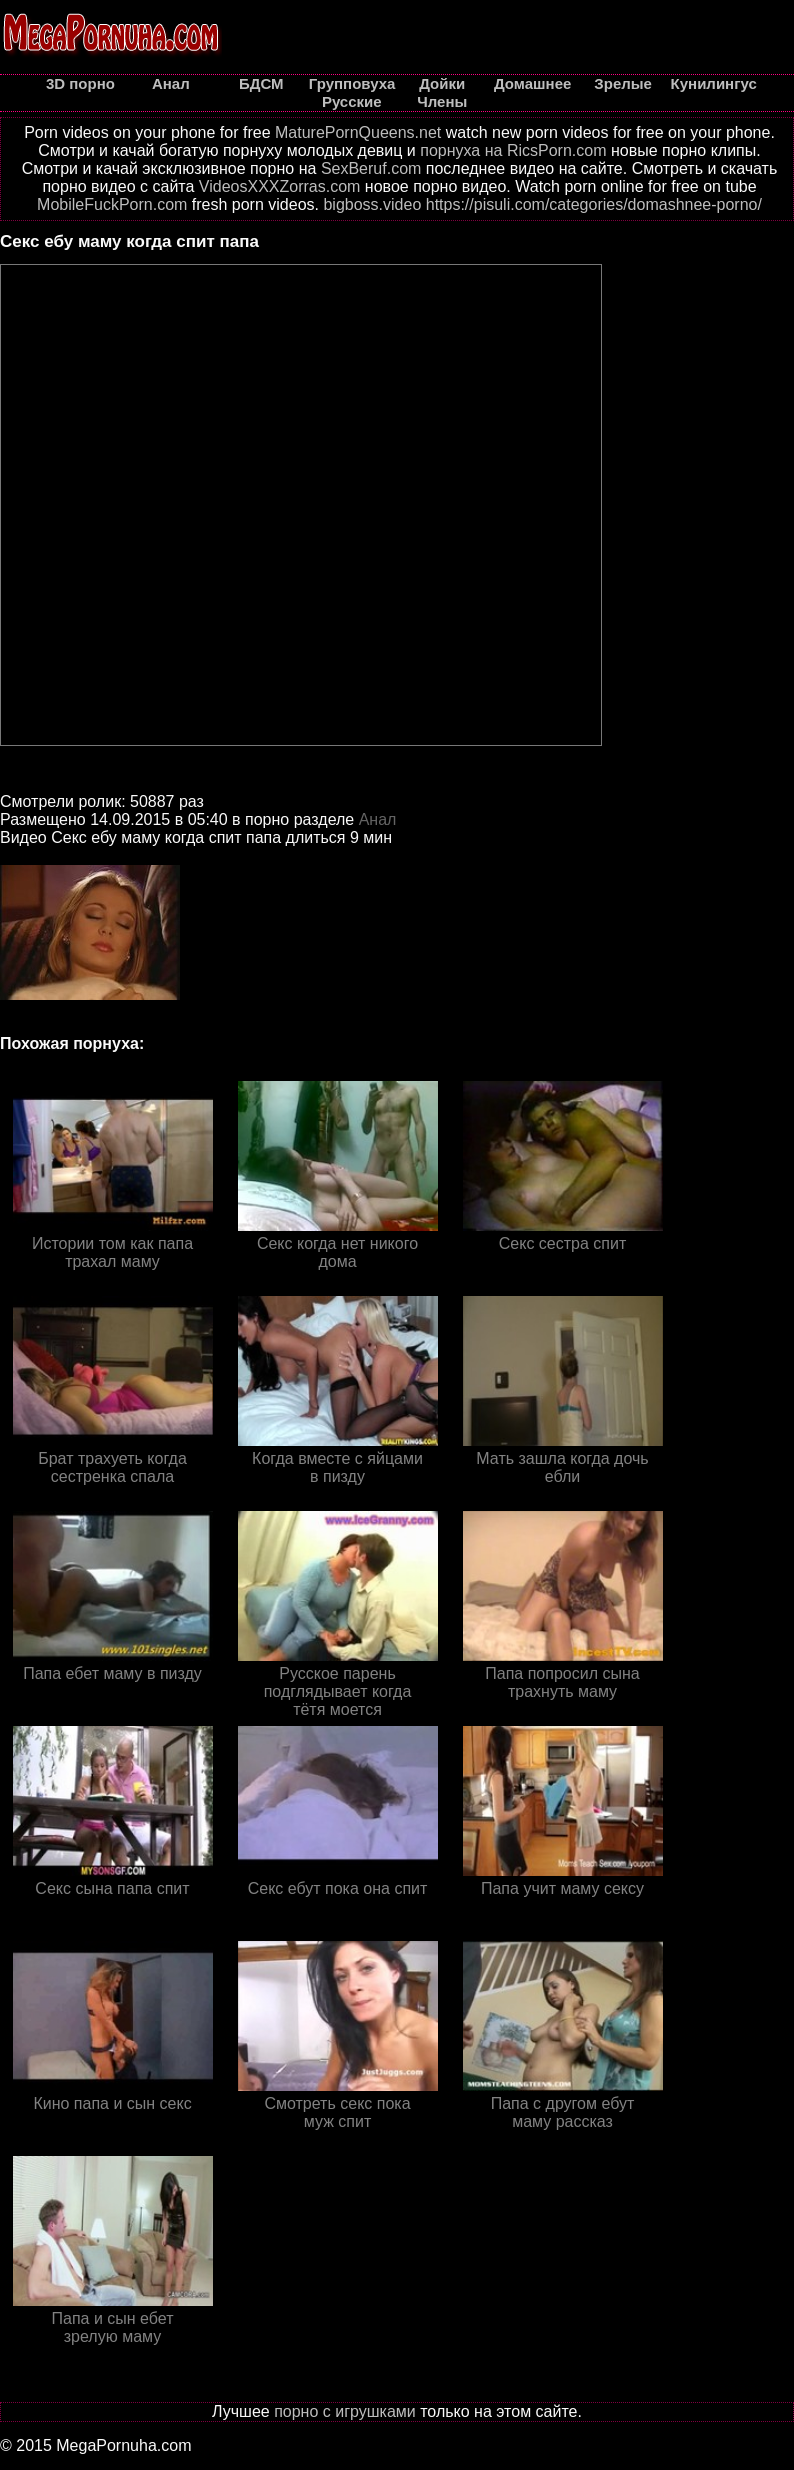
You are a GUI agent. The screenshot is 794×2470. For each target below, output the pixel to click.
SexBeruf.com (371, 168)
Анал (378, 819)
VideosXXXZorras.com (280, 186)
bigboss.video (372, 204)
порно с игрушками (345, 2411)
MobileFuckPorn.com (112, 204)
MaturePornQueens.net (358, 132)
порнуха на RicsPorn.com (513, 150)
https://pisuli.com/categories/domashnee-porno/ (594, 204)
